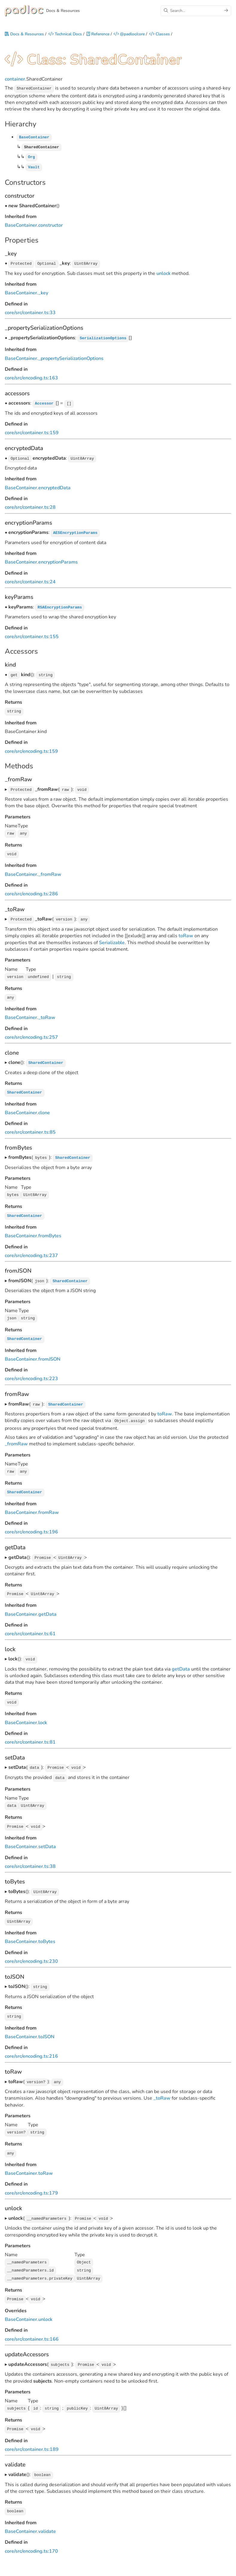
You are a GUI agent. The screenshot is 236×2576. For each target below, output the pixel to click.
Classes (159, 34)
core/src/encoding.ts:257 (31, 1033)
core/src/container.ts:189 (32, 2434)
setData (47, 1836)
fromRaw (48, 1504)
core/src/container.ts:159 (32, 431)
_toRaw (46, 1013)
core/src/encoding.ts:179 (31, 2180)
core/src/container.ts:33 (30, 312)
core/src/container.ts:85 (30, 1127)
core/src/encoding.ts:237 (31, 1250)
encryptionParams (58, 560)
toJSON (46, 2025)
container (15, 81)
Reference (97, 34)
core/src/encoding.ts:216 (31, 2045)
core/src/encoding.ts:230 (31, 1950)
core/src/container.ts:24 (30, 580)
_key (43, 292)
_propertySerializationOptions (70, 358)
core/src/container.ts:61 (30, 1625)
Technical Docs (65, 34)
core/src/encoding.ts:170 (31, 2536)
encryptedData (54, 486)
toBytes (46, 1930)
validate (47, 2516)
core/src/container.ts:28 (30, 506)
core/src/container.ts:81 (30, 1733)
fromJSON (49, 1352)
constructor (50, 225)
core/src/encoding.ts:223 (31, 1372)
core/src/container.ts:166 (32, 2325)
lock (42, 1713)
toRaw (186, 932)
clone (44, 1108)
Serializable (112, 939)
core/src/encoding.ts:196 (31, 1524)
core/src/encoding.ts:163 (31, 377)
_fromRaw (49, 871)
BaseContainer (21, 225)
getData (47, 1605)
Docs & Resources (24, 34)
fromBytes (49, 1230)
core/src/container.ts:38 (30, 1856)
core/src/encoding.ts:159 (31, 748)
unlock (163, 273)
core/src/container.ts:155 (32, 634)
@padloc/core (129, 34)
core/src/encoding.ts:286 (31, 890)
